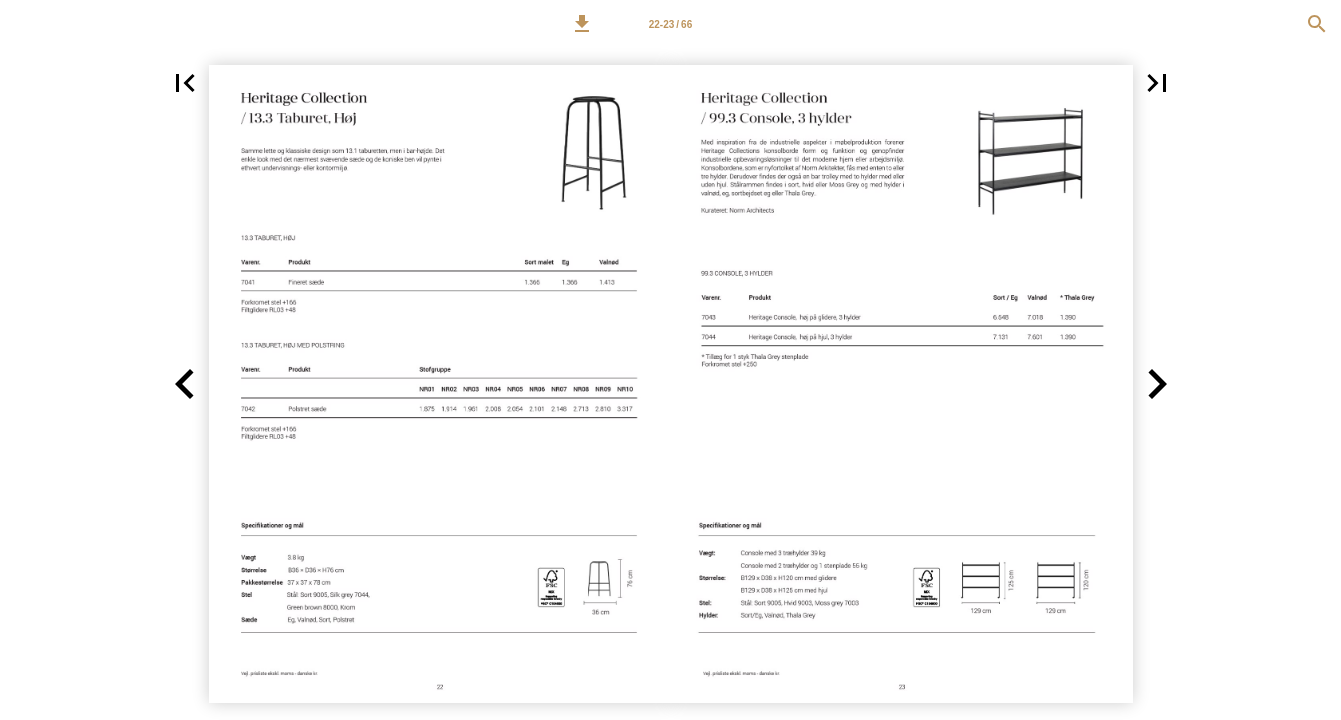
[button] (582, 24)
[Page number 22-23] (671, 24)
